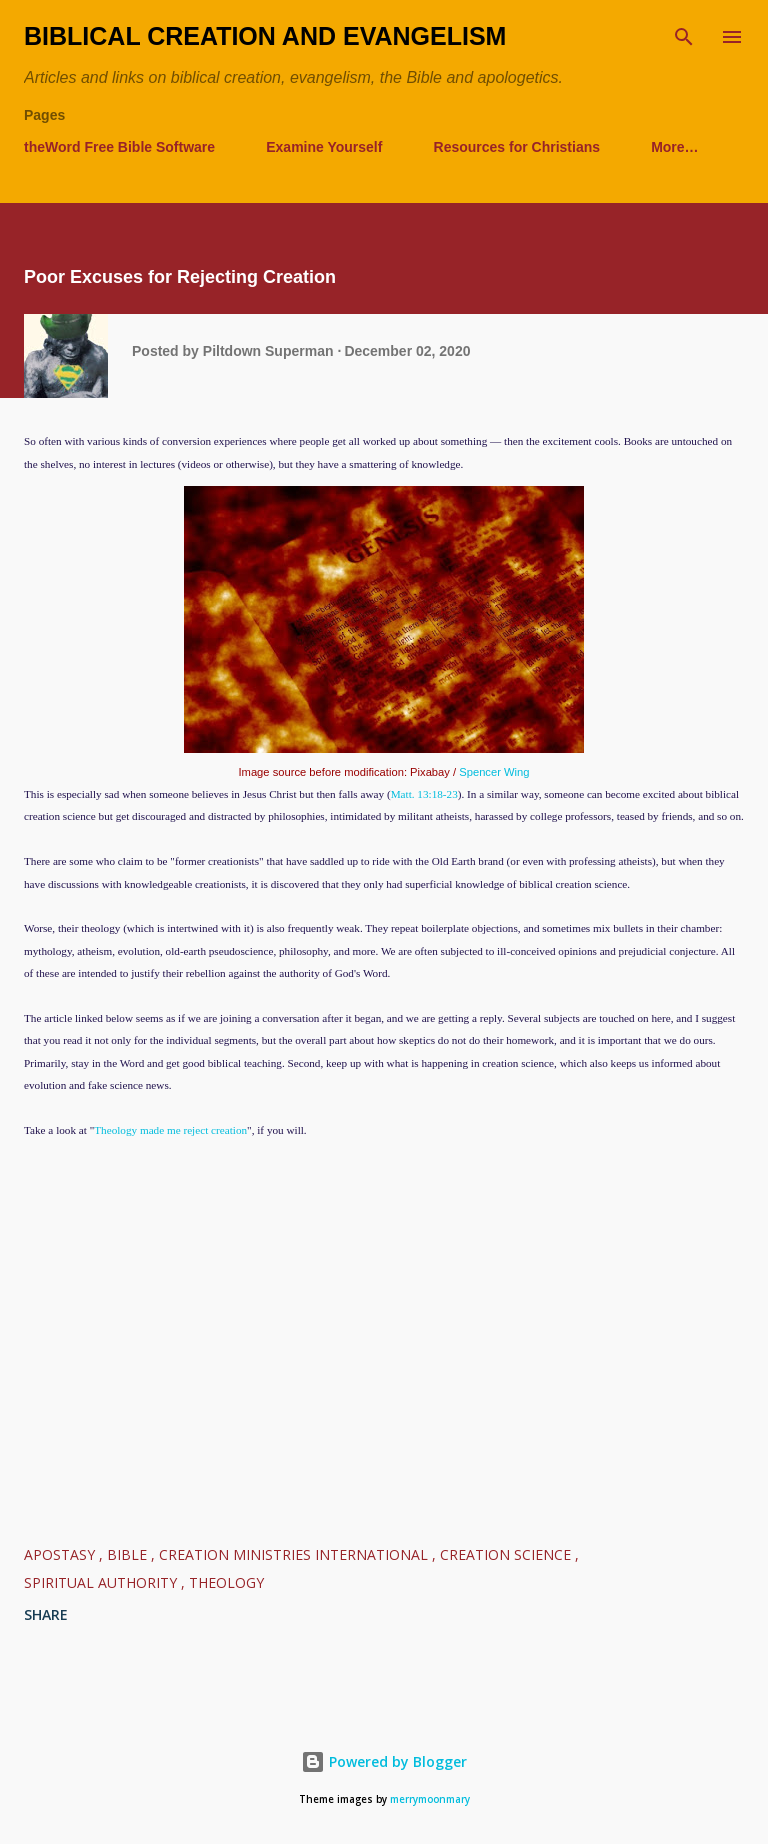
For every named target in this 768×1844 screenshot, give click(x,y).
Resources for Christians (517, 147)
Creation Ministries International (295, 1554)
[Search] (684, 36)
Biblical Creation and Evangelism (265, 36)
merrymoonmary (430, 1799)
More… (674, 147)
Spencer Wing (494, 772)
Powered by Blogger (384, 1761)
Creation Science (507, 1554)
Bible (129, 1554)
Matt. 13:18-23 (424, 794)
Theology (226, 1582)
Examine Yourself (324, 147)
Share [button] (46, 1614)
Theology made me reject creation (170, 1130)
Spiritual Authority (102, 1582)
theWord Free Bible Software (119, 147)
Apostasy (61, 1554)
